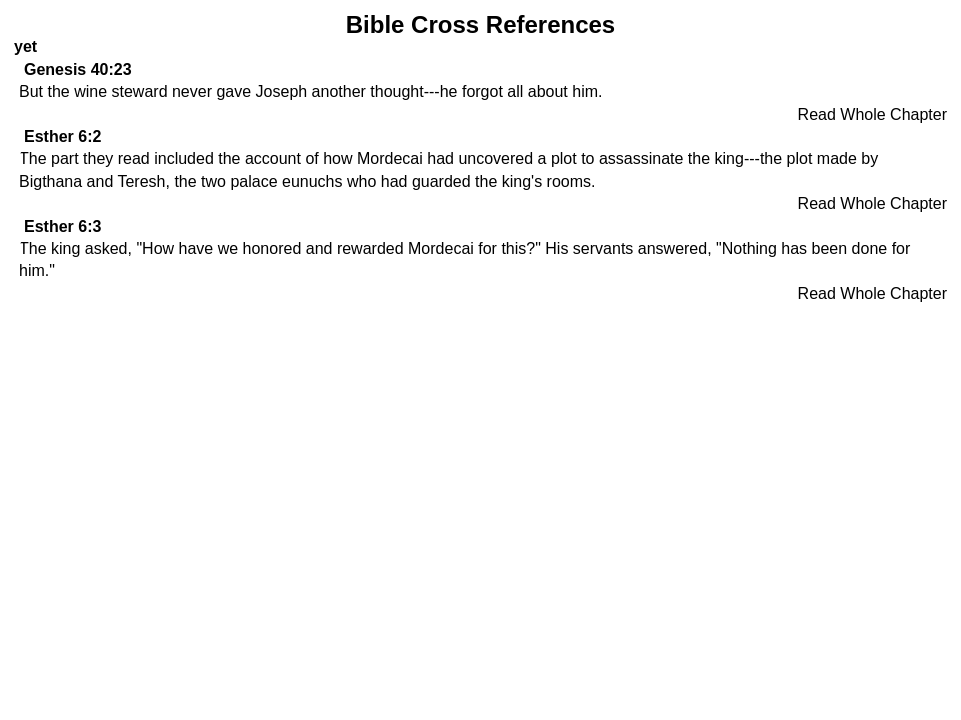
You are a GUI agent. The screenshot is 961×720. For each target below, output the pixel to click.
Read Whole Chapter (872, 114)
